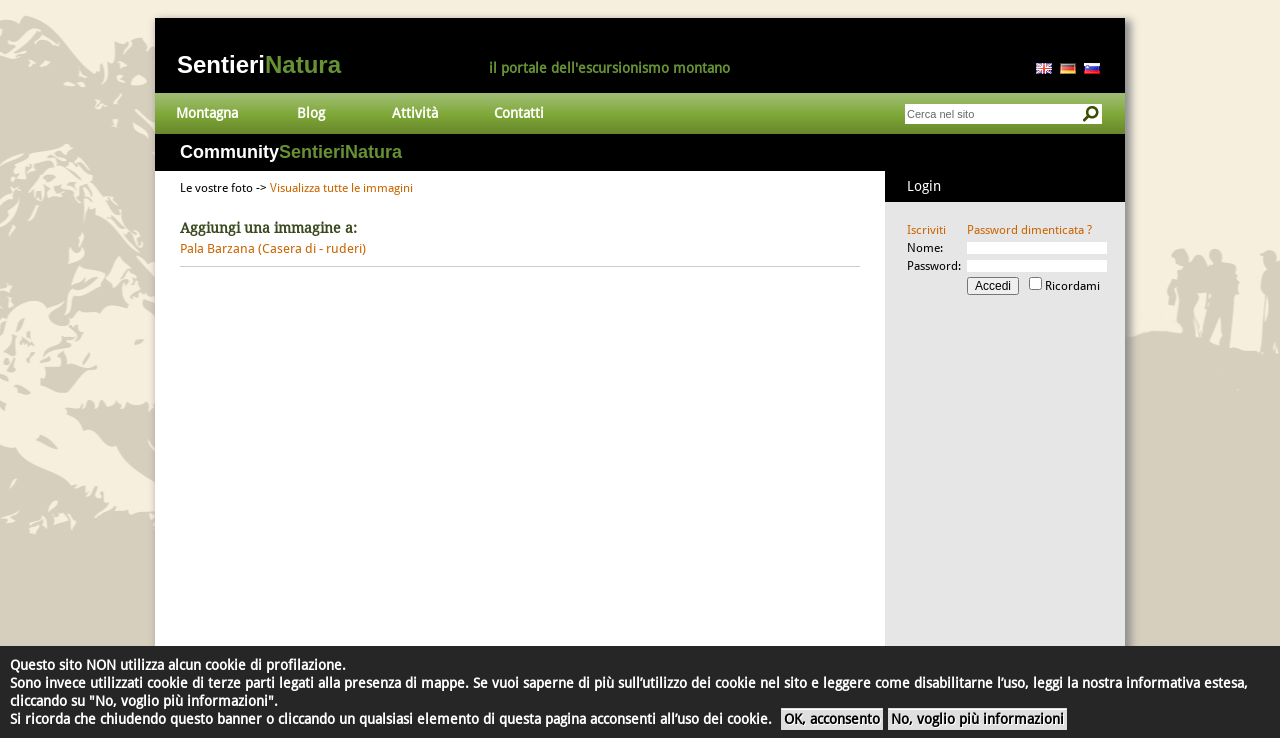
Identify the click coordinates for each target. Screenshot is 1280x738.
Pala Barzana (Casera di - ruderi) (273, 248)
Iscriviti (926, 230)
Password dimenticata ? (1029, 230)
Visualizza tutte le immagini (341, 188)
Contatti (519, 113)
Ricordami (1072, 286)
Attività (415, 113)
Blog (311, 113)
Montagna (207, 113)
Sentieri (259, 64)
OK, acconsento (832, 719)
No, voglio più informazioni (977, 719)
